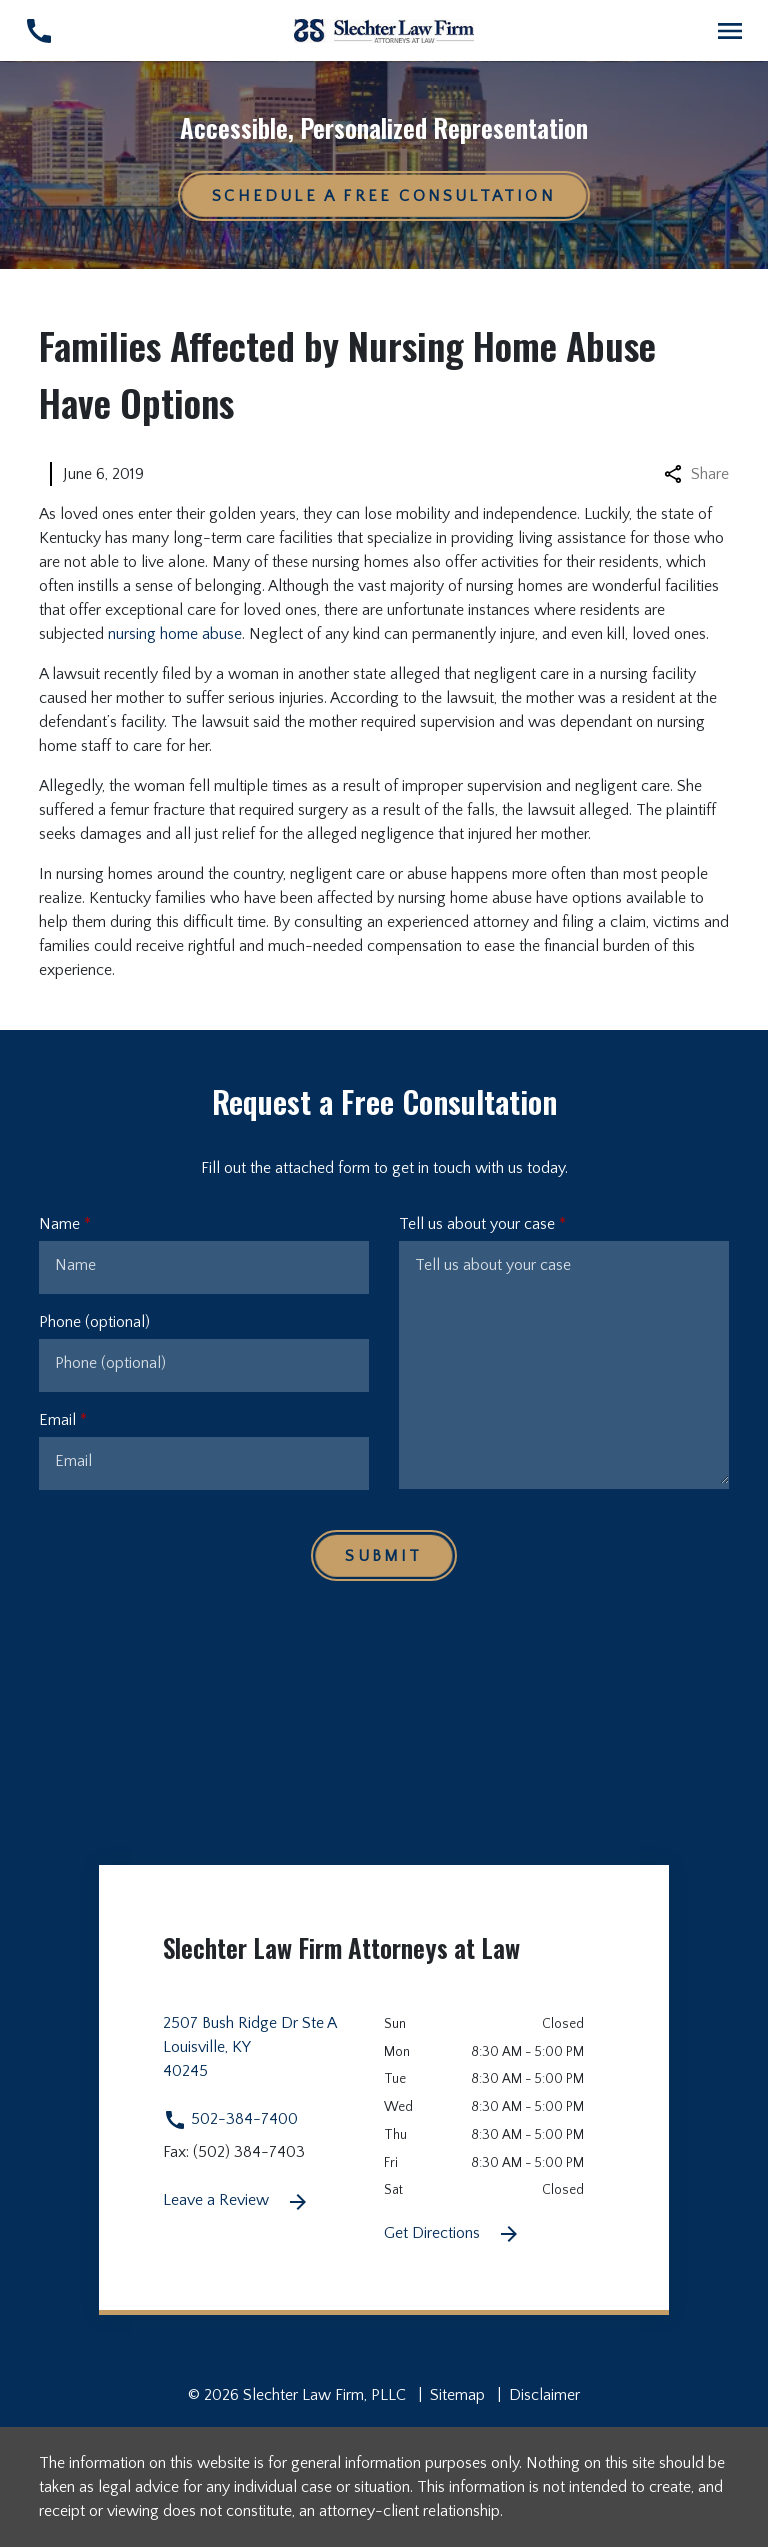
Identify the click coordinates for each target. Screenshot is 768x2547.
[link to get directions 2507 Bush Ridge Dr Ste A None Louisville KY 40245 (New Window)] (273, 2059)
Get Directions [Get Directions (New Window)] (452, 2234)
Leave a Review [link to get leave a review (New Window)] (236, 2202)
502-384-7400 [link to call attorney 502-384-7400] (230, 2119)
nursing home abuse (175, 634)
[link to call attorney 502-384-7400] (38, 30)
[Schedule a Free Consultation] (384, 196)
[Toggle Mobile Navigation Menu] (729, 30)
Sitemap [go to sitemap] (457, 2395)
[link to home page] (384, 30)
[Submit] (383, 1555)
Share (696, 474)
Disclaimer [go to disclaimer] (544, 2395)
